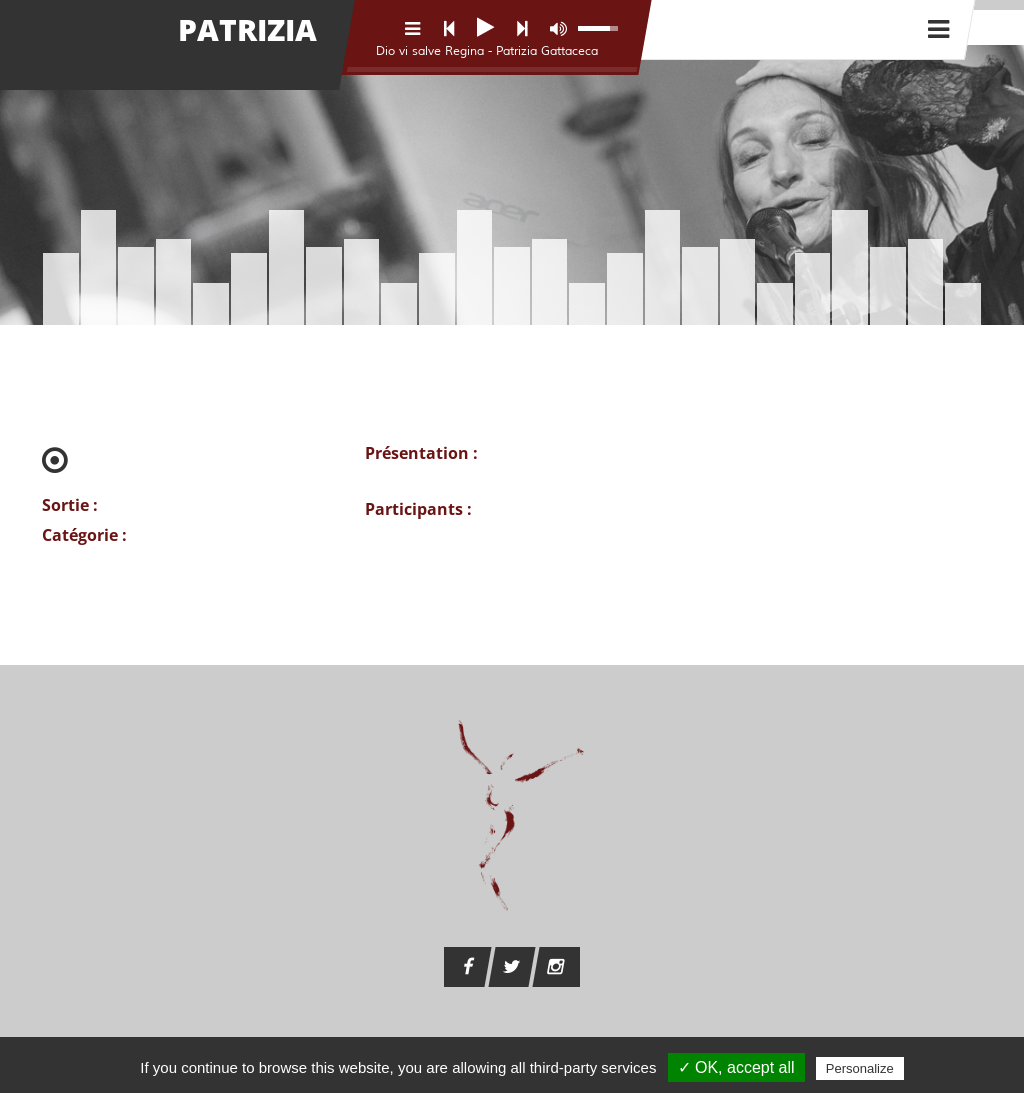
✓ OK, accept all (736, 1067)
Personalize (860, 1068)
